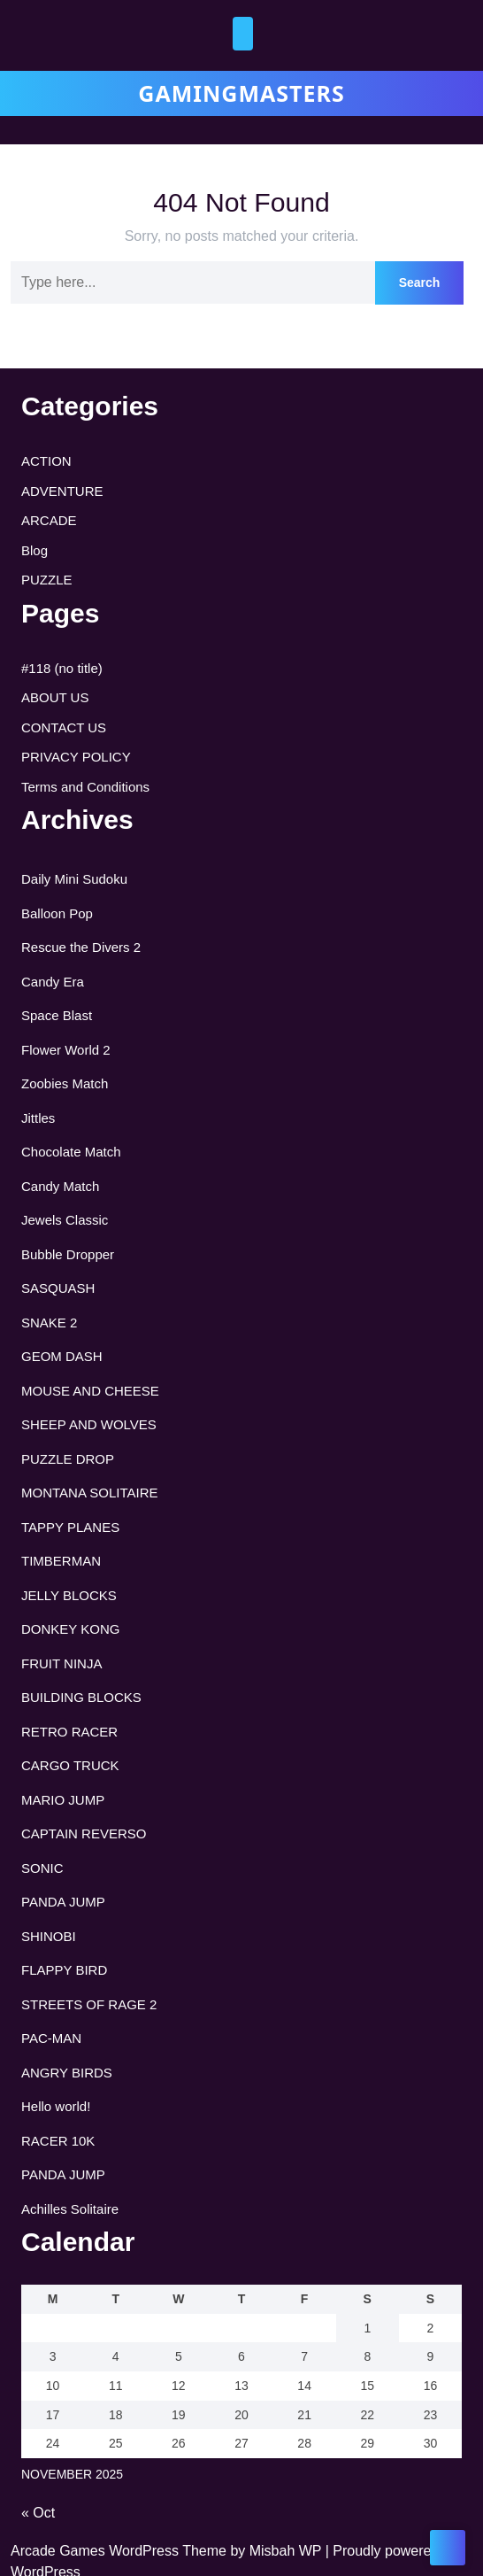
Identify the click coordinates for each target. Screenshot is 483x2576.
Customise (80, 2537)
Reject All (197, 2537)
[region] (194, 2472)
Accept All (310, 2537)
